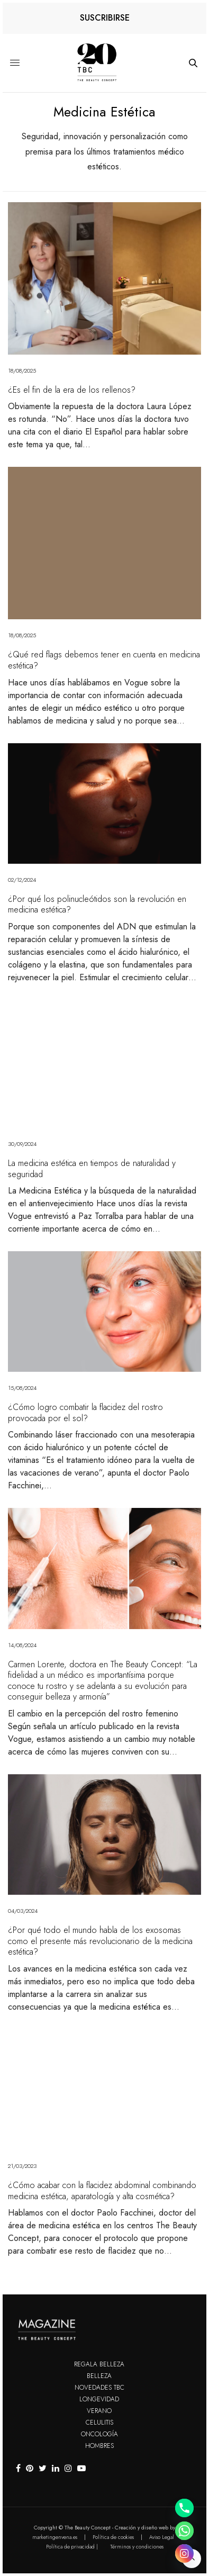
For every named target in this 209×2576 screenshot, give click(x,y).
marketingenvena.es (54, 2537)
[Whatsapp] (184, 2530)
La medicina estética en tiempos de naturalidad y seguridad (92, 1168)
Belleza (99, 2376)
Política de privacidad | (72, 2547)
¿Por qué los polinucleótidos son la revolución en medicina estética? (97, 904)
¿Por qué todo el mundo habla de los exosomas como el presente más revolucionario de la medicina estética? (100, 1941)
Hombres (99, 2446)
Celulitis (99, 2422)
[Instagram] (184, 2553)
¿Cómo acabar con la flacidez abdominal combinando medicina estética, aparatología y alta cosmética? (102, 2190)
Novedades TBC (99, 2387)
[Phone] (184, 2508)
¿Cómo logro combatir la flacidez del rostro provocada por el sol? (85, 1412)
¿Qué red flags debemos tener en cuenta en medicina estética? (104, 660)
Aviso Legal (161, 2537)
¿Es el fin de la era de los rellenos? (71, 390)
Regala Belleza (99, 2364)
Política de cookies (113, 2537)
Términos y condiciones (136, 2547)
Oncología (99, 2434)
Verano (99, 2411)
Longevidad (99, 2399)
